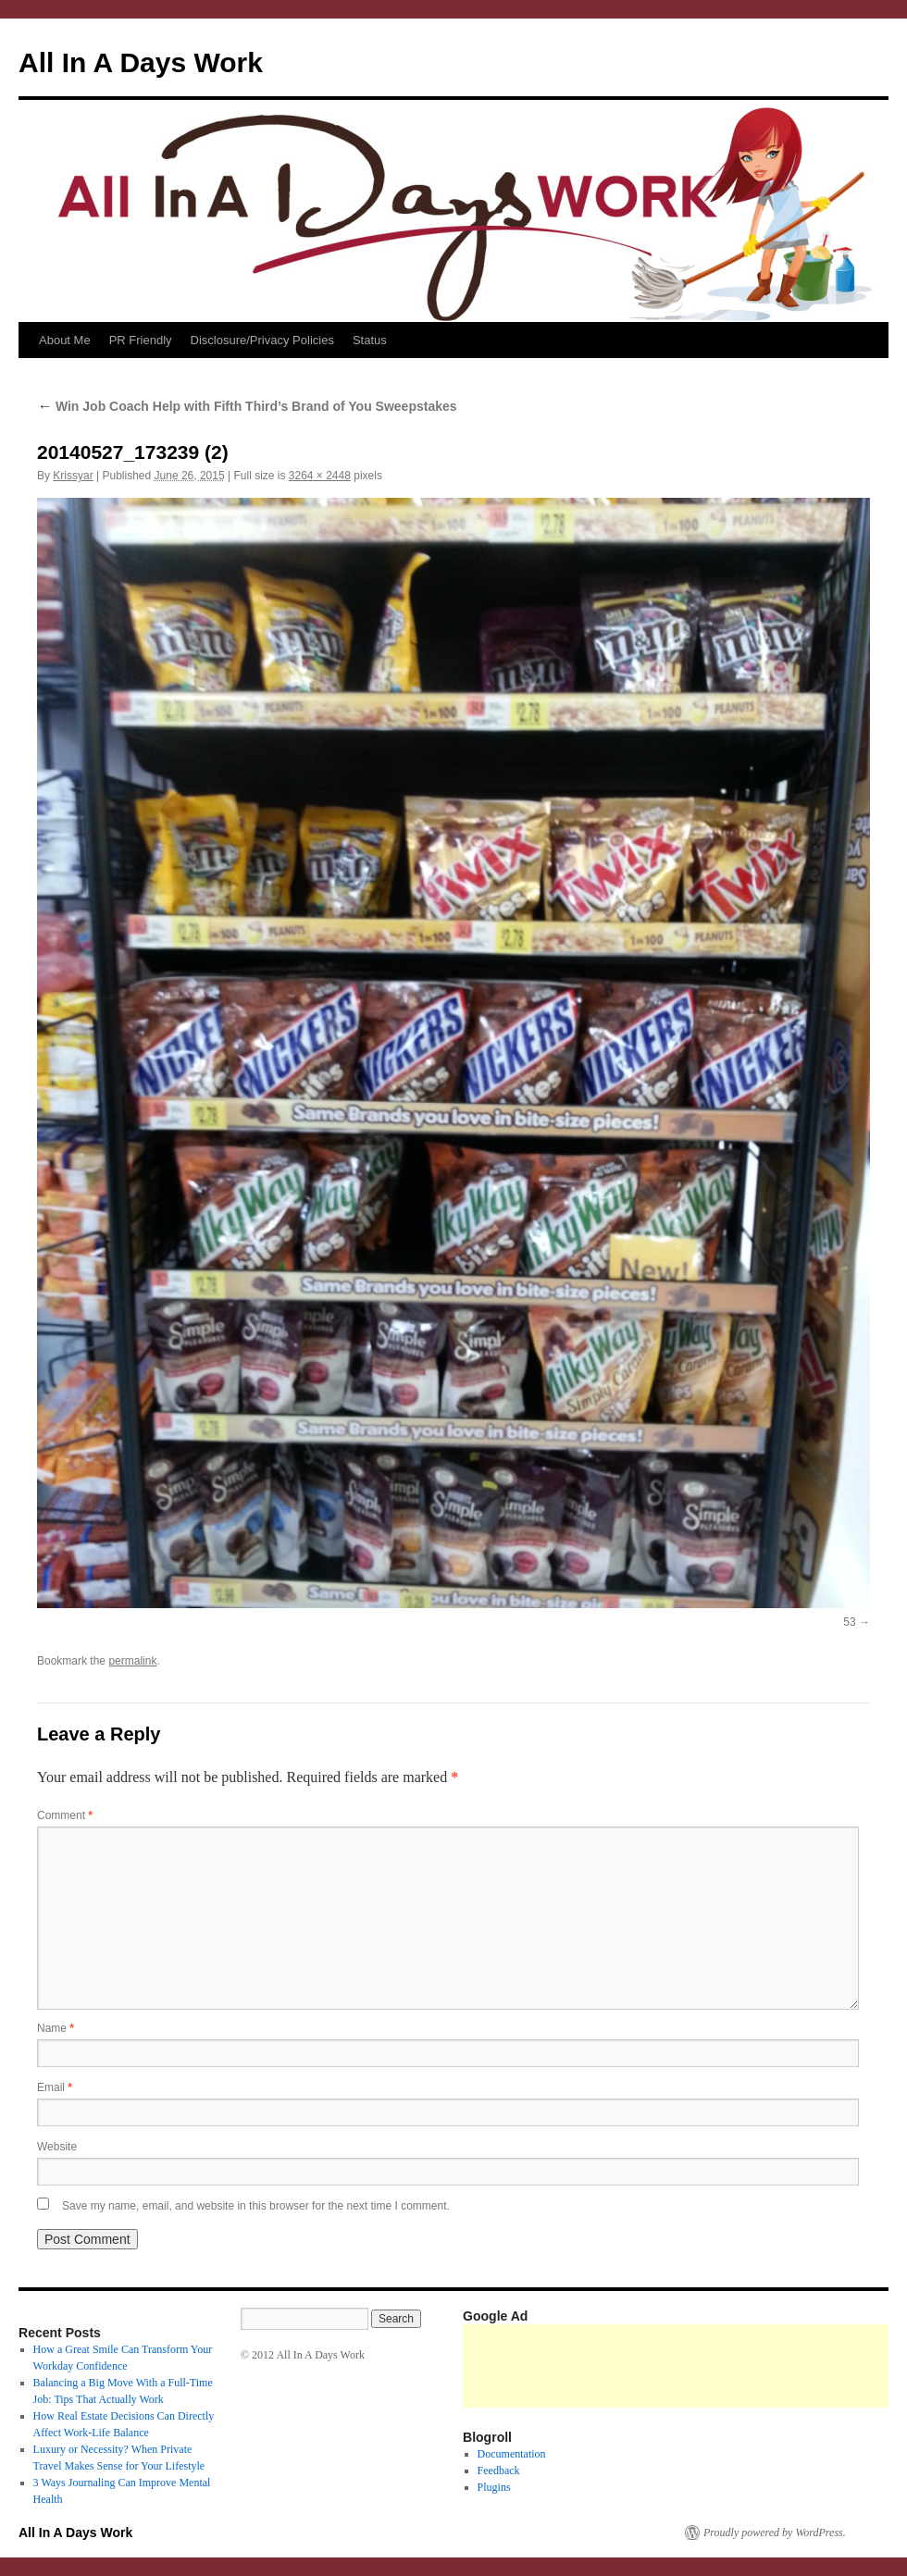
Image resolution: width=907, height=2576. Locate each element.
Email (54, 2087)
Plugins (494, 2487)
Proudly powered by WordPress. (774, 2532)
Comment (65, 1815)
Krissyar (73, 475)
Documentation (512, 2453)
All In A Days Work (141, 62)
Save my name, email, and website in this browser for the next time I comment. (256, 2205)
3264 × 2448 (320, 475)
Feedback (499, 2470)
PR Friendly (140, 340)
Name (55, 2028)
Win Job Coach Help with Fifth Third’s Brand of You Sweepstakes (247, 406)
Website (57, 2146)
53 (849, 1622)
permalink (132, 1660)
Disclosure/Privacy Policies (262, 340)
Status (370, 340)
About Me (65, 340)
